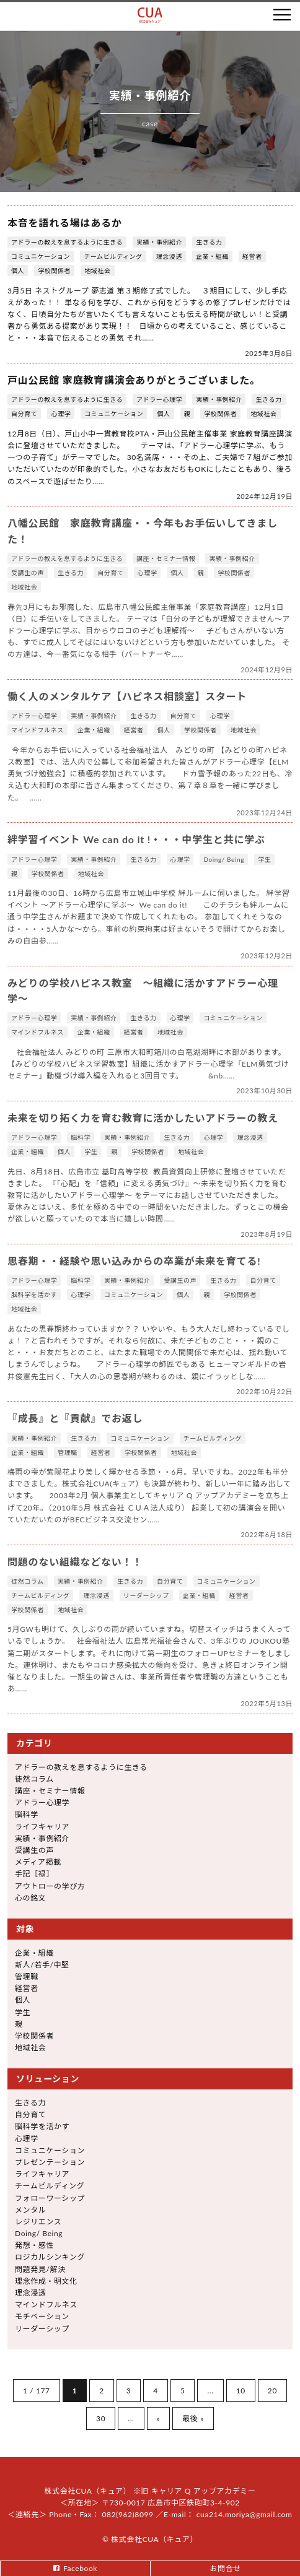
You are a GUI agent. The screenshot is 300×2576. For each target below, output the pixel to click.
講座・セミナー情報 (165, 558)
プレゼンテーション (50, 2162)
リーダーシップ (146, 1595)
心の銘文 (30, 1897)
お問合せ (225, 2568)
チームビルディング (113, 256)
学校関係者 (54, 270)
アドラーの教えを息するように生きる (67, 242)
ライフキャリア (42, 1826)
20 (272, 2390)
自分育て (24, 413)
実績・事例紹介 (159, 242)
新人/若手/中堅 (42, 1964)
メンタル (30, 2209)
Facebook (80, 2568)
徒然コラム (27, 1581)
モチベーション (42, 2316)
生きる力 (209, 242)
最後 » (193, 2418)
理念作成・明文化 (46, 2281)
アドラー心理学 (159, 399)
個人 (17, 270)
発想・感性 (34, 2245)
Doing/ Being (223, 859)
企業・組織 (212, 256)
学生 (264, 859)
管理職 (67, 1452)
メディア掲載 (38, 1862)
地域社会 (97, 270)
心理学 (61, 413)
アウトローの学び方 (50, 1886)
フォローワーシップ (50, 2198)
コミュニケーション (40, 256)
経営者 (252, 256)
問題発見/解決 (40, 2269)
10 (240, 2390)
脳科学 (80, 1137)
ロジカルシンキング (50, 2257)
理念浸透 (169, 256)
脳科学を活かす (34, 1294)
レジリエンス (38, 2221)
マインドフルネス (37, 730)
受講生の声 (27, 572)
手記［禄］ (34, 1873)
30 (100, 2418)
